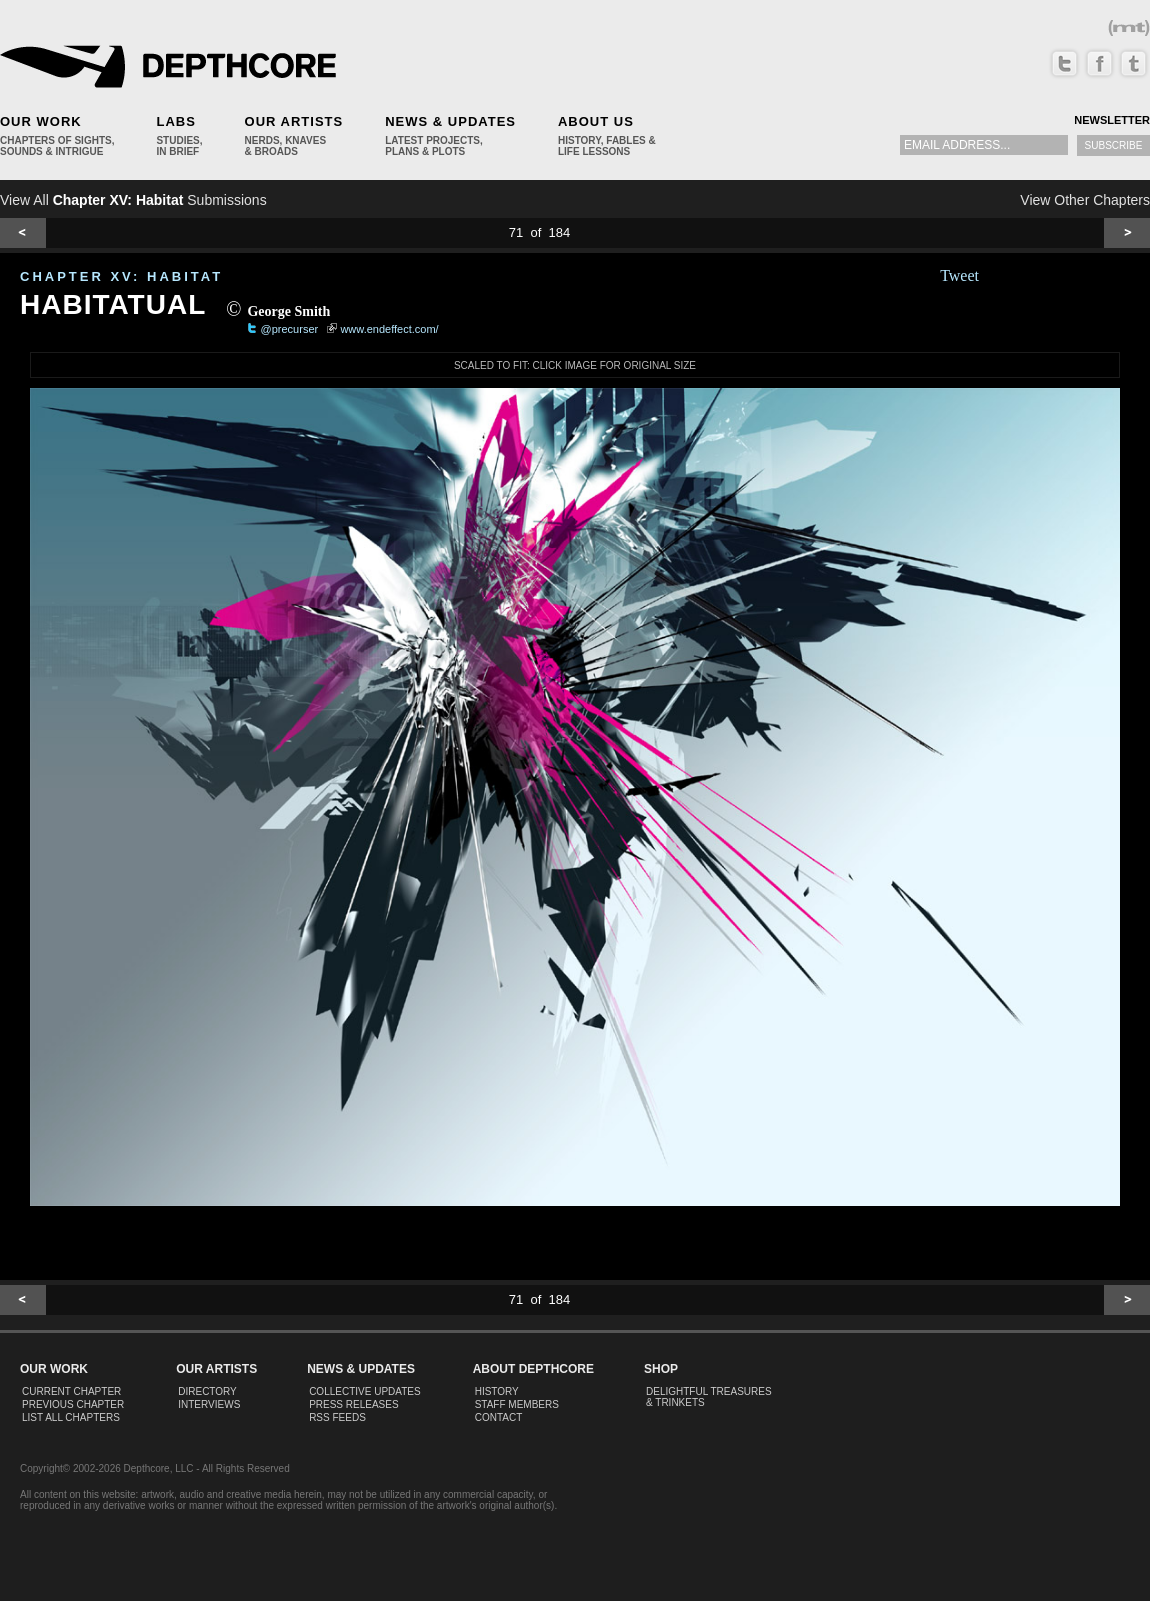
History (497, 1391)
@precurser (290, 329)
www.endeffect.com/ (389, 329)
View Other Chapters (1085, 200)
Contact (499, 1417)
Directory (207, 1391)
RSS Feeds (337, 1417)
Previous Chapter (73, 1404)
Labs (175, 121)
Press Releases (353, 1404)
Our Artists (294, 121)
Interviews (209, 1404)
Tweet (959, 275)
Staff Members (517, 1404)
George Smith (288, 311)
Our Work (41, 121)
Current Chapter (71, 1391)
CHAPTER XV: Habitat (121, 276)
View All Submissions (133, 200)
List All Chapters (71, 1417)
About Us (596, 121)
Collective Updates (365, 1391)
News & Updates (450, 121)
